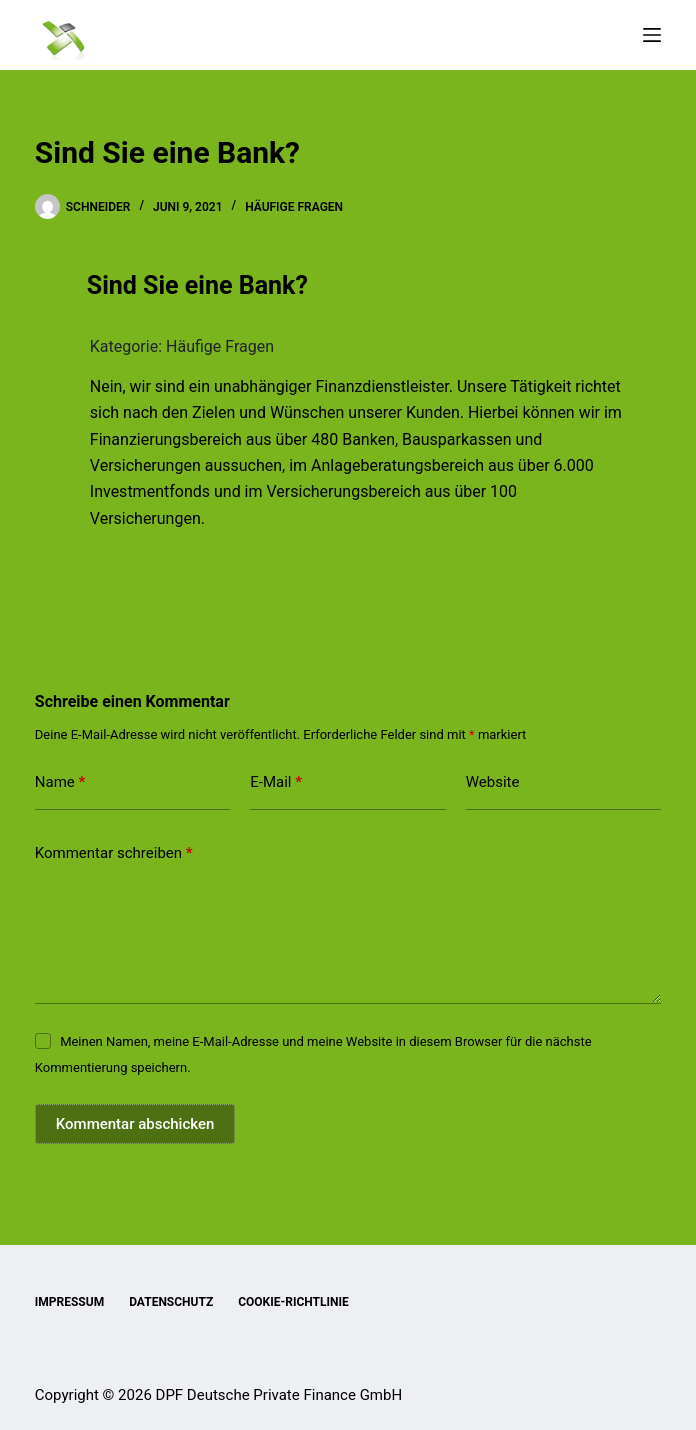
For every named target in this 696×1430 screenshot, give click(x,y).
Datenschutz (171, 1302)
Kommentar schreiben (114, 853)
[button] (348, 286)
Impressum (69, 1302)
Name (60, 782)
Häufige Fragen (294, 207)
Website (493, 782)
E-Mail (276, 782)
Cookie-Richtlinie (293, 1302)
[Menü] (652, 35)
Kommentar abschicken (135, 1124)
